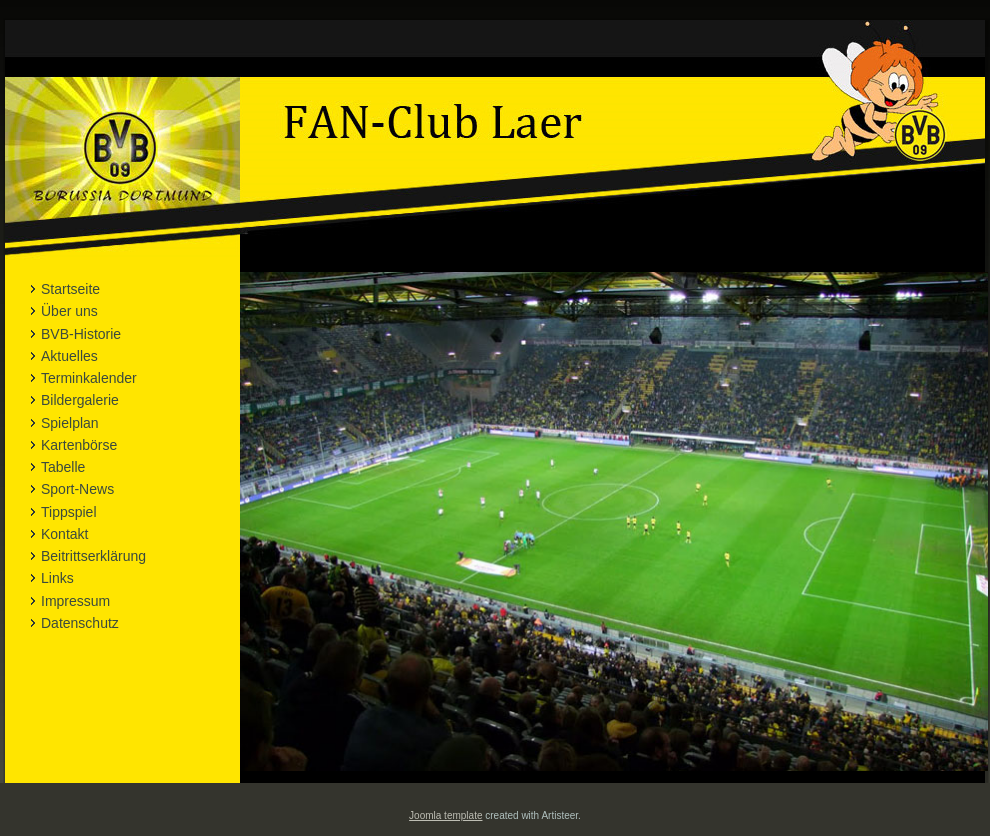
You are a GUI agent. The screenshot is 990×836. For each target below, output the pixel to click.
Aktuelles (69, 356)
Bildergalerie (80, 400)
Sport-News (77, 489)
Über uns (69, 311)
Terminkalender (89, 378)
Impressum (75, 601)
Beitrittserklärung (93, 556)
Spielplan (70, 423)
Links (57, 578)
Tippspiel (69, 512)
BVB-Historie (81, 334)
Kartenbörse (79, 445)
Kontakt (64, 534)
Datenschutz (80, 623)
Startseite (70, 289)
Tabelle (63, 467)
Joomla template (445, 815)
